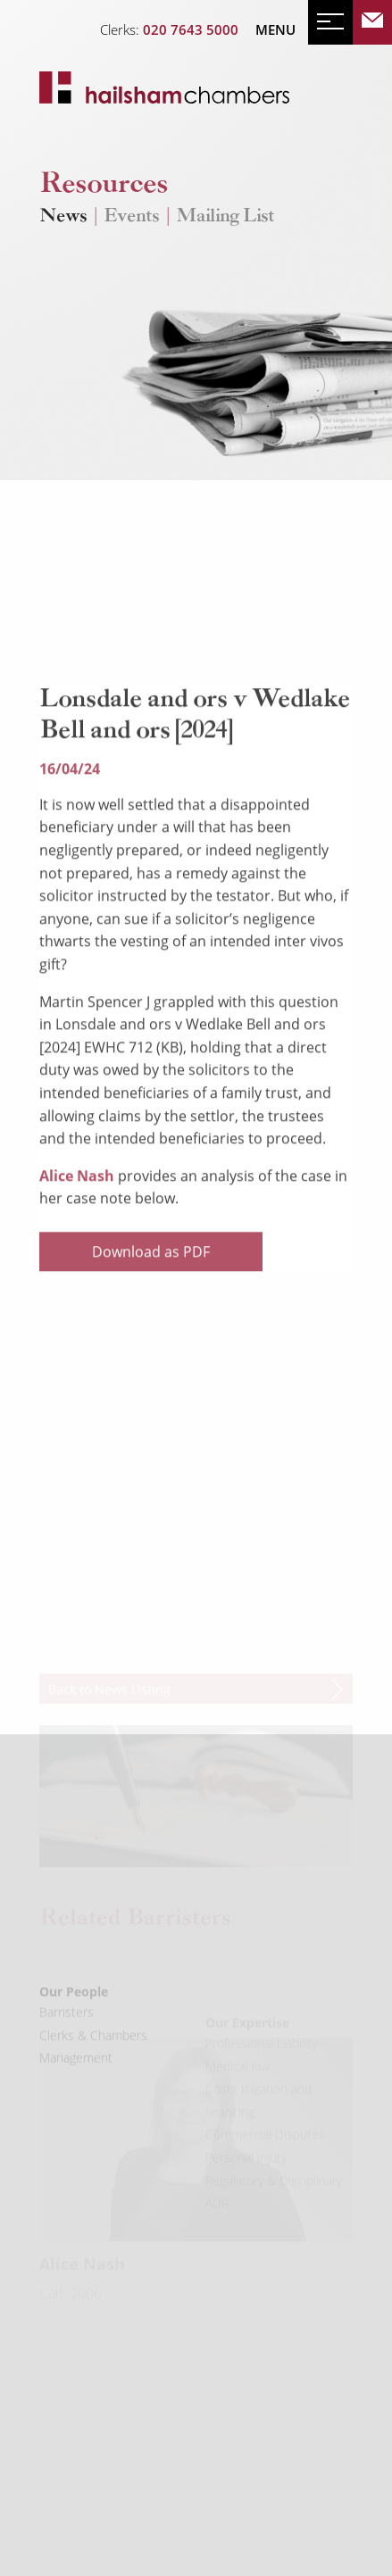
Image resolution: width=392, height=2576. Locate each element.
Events (131, 217)
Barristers (66, 2039)
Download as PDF (151, 1309)
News (63, 217)
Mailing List (225, 217)
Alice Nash (78, 1233)
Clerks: (169, 29)
